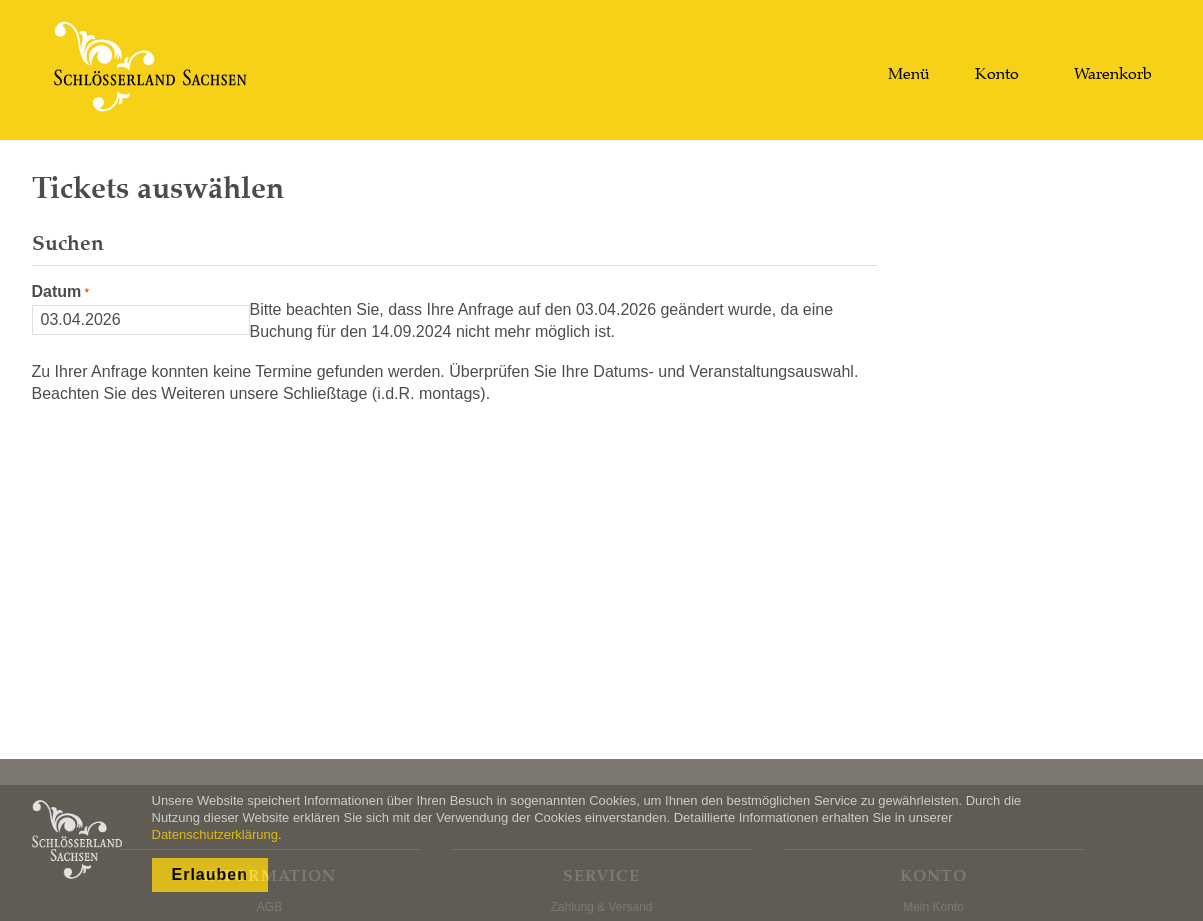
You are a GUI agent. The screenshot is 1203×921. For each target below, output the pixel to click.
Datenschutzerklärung (215, 834)
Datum (57, 291)
